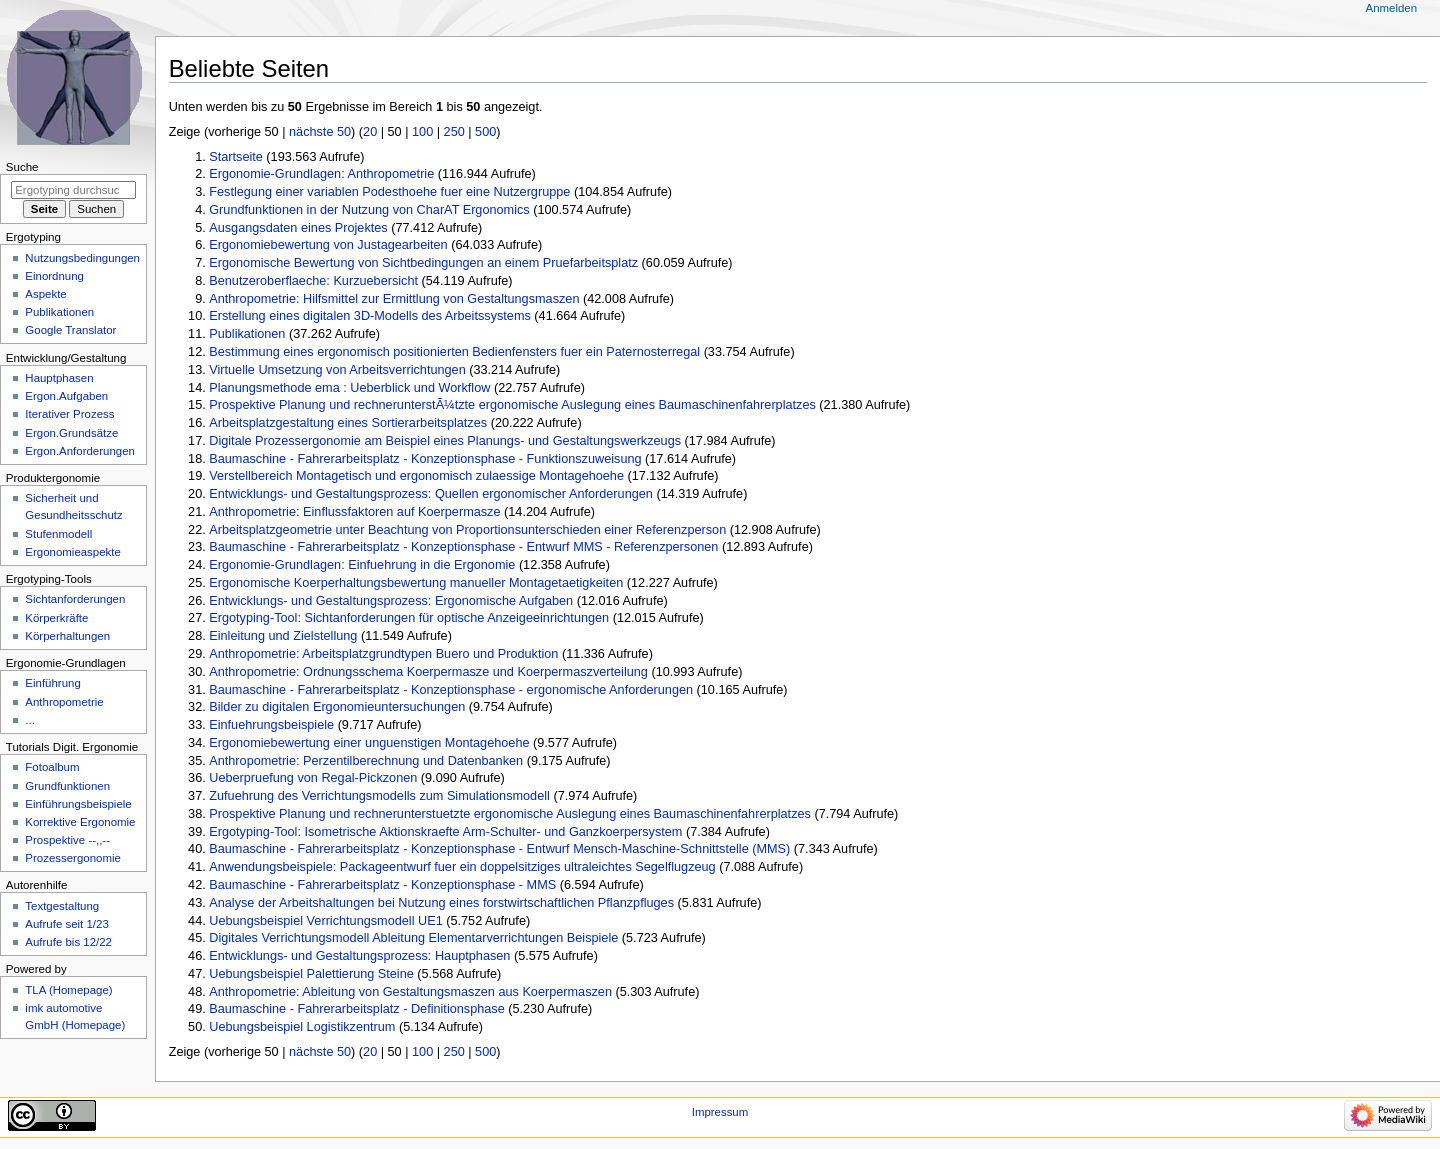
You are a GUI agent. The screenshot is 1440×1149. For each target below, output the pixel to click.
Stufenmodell (58, 534)
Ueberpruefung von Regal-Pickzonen (313, 778)
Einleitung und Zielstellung (283, 636)
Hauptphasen (59, 378)
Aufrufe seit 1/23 (66, 924)
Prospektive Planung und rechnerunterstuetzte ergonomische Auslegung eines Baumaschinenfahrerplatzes (510, 814)
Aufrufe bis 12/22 (68, 942)
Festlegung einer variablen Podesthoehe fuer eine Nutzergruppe (389, 192)
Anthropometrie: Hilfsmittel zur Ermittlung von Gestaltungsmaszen (394, 299)
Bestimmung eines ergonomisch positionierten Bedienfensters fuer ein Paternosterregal (454, 352)
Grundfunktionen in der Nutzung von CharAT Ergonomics (369, 210)
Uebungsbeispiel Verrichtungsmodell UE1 (325, 921)
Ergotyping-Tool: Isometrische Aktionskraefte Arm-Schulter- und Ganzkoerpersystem (445, 832)
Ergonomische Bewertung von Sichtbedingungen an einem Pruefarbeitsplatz (423, 263)
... (30, 720)
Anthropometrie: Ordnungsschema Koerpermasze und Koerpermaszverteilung (428, 672)
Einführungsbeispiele (78, 804)
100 (422, 132)
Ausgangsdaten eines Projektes (298, 228)
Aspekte (45, 294)
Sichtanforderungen (75, 599)
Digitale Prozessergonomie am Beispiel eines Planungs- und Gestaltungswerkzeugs (445, 441)
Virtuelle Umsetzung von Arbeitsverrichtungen (337, 370)
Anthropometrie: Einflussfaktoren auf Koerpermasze (354, 512)
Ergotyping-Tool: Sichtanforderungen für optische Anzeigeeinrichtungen (409, 618)
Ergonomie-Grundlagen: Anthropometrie (321, 174)
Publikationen (247, 334)
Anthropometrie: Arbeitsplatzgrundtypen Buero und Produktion (383, 654)
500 (485, 132)
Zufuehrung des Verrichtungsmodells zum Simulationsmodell (379, 796)
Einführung (52, 683)
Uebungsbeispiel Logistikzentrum (302, 1027)
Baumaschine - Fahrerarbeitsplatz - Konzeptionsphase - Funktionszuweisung (425, 459)
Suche (22, 167)
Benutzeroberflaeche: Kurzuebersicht (313, 281)
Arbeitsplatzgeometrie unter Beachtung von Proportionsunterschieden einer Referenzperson (467, 530)
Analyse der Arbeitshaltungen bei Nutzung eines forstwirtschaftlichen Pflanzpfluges (441, 903)
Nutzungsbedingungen (82, 258)
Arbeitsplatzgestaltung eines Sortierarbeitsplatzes (348, 423)
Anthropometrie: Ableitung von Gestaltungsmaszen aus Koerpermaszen (410, 992)
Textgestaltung (62, 906)
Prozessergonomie (73, 858)
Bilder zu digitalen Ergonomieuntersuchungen (337, 707)
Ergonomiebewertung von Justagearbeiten (328, 245)
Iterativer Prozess (69, 414)
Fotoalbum (52, 767)
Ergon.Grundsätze (71, 433)
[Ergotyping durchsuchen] (73, 190)
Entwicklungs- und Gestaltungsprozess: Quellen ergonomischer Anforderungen (431, 494)
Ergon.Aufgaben (66, 396)
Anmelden (1392, 8)
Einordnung (54, 276)
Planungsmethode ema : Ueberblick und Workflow (349, 388)
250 (454, 132)
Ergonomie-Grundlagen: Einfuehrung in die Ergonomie (362, 565)
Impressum (720, 1112)
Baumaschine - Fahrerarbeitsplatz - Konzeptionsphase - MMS (382, 885)
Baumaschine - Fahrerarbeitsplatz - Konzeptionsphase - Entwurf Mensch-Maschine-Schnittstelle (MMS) (499, 849)
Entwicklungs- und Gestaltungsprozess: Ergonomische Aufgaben (391, 601)
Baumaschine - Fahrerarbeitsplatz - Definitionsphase (356, 1009)
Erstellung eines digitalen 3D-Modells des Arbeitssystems (370, 316)
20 (370, 132)
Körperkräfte (56, 618)
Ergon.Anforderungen (80, 451)
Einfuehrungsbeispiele (271, 725)
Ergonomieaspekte (73, 552)
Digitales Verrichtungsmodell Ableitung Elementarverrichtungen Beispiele (413, 938)
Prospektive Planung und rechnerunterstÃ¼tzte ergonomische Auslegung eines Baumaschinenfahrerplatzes (512, 405)
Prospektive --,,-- (67, 840)
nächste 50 (320, 132)
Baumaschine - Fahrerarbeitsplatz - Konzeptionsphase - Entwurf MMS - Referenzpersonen (463, 547)
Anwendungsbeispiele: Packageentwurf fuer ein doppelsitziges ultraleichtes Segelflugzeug (462, 867)
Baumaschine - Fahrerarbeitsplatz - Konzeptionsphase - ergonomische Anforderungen (451, 690)
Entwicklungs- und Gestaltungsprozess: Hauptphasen (359, 956)
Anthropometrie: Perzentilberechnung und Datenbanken (366, 761)
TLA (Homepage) (68, 990)
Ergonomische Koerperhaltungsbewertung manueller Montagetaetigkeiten (416, 583)
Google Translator (70, 330)
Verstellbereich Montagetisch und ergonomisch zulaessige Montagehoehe (416, 476)
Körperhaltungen (67, 636)
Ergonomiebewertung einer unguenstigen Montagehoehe (369, 743)
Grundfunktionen (67, 786)
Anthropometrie (64, 702)
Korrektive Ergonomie (80, 822)
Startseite (236, 157)
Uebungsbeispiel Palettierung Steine (311, 974)
